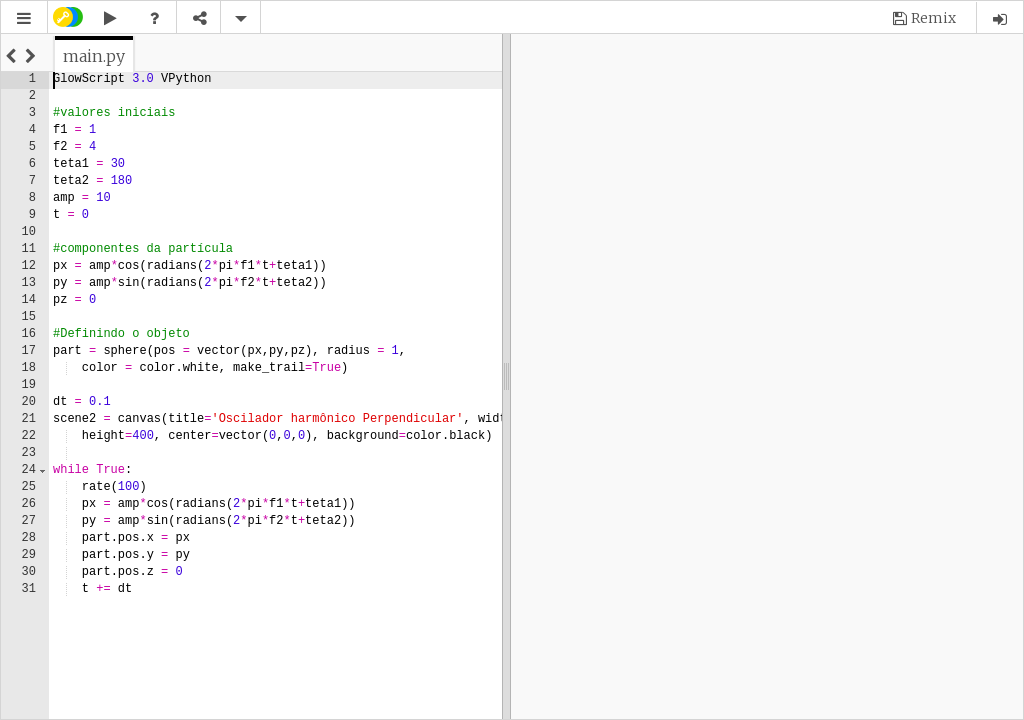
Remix (933, 18)
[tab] (94, 56)
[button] (24, 18)
